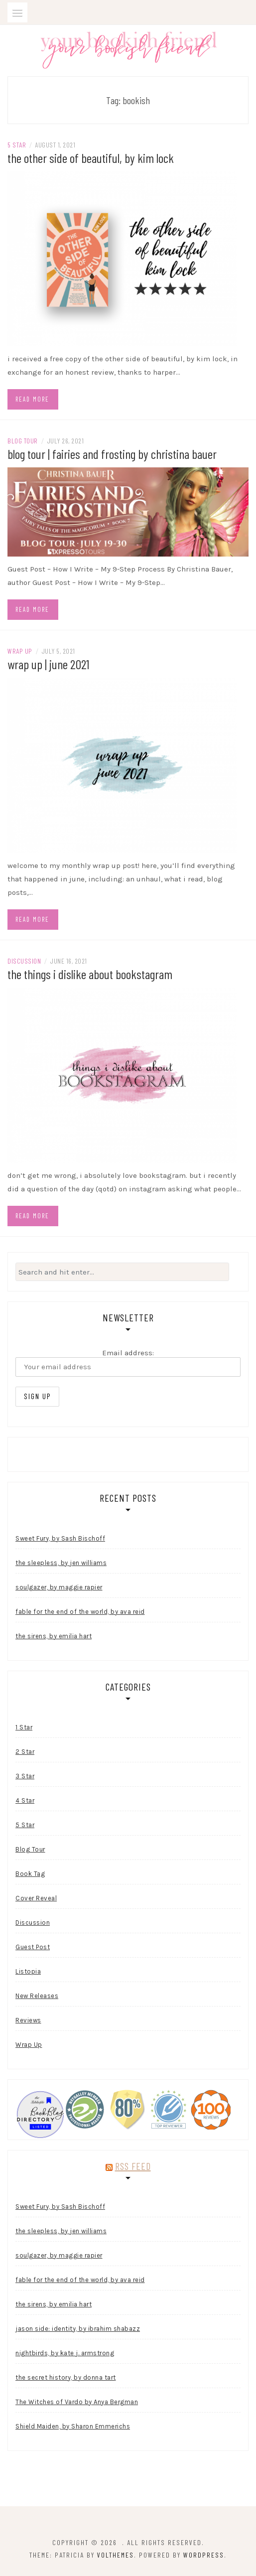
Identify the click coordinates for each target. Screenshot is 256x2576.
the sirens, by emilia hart (53, 1636)
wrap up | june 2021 (48, 664)
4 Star (24, 1800)
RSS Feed (133, 2166)
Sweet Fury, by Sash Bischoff (60, 1538)
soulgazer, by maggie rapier (59, 1587)
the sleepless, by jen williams (61, 1563)
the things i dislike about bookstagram (89, 974)
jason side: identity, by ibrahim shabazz (77, 2328)
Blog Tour (22, 440)
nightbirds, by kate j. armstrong (64, 2353)
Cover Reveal (36, 1898)
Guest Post (32, 1947)
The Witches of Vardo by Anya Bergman (76, 2402)
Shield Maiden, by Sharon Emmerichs (72, 2426)
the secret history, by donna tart (65, 2377)
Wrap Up (19, 651)
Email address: (128, 1362)
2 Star (24, 1751)
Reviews (28, 2020)
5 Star (16, 145)
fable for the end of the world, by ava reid (80, 1611)
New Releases (36, 1996)
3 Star (24, 1776)
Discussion (24, 961)
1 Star (23, 1727)
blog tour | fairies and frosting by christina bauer (112, 453)
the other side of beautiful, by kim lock (90, 157)
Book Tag (30, 1873)
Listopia (28, 1971)
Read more (32, 399)
